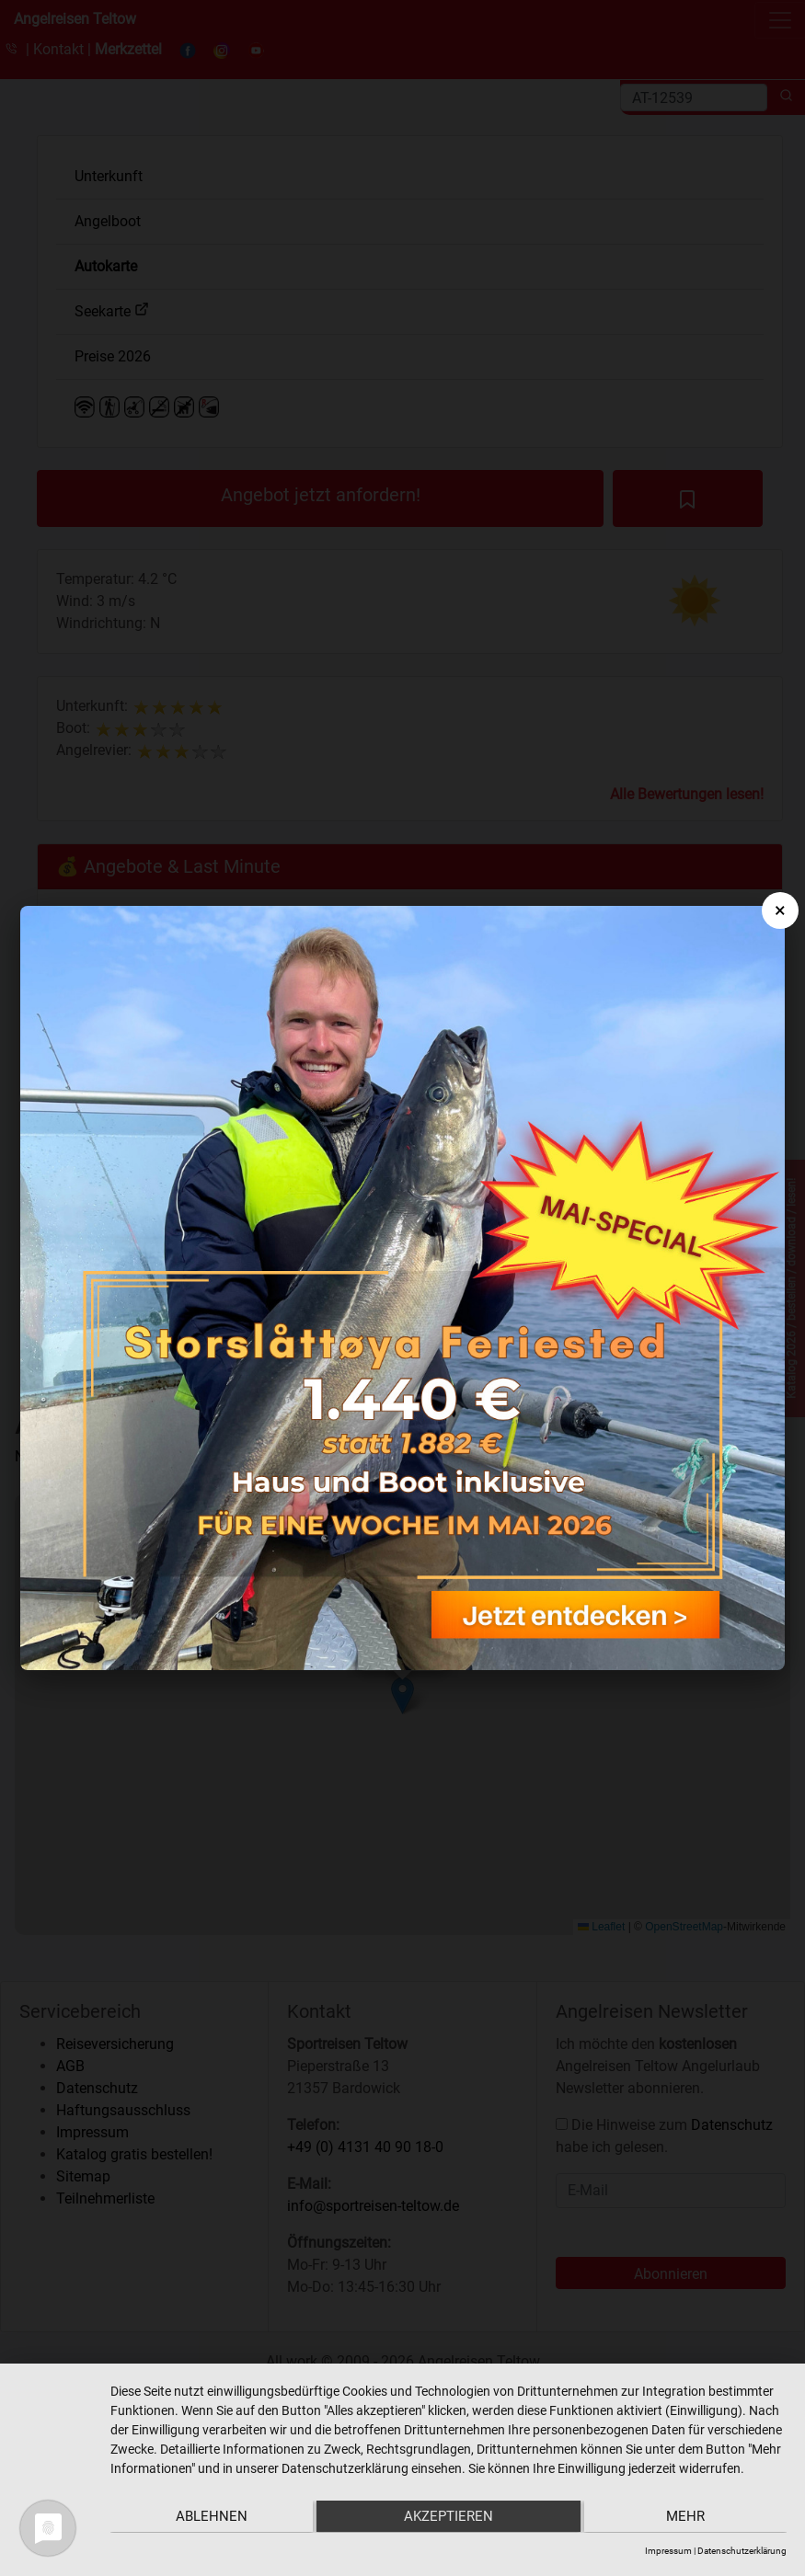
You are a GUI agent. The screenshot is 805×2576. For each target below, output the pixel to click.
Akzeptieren (448, 2517)
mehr (686, 2517)
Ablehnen (211, 2517)
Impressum (668, 2551)
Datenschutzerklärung (742, 2551)
